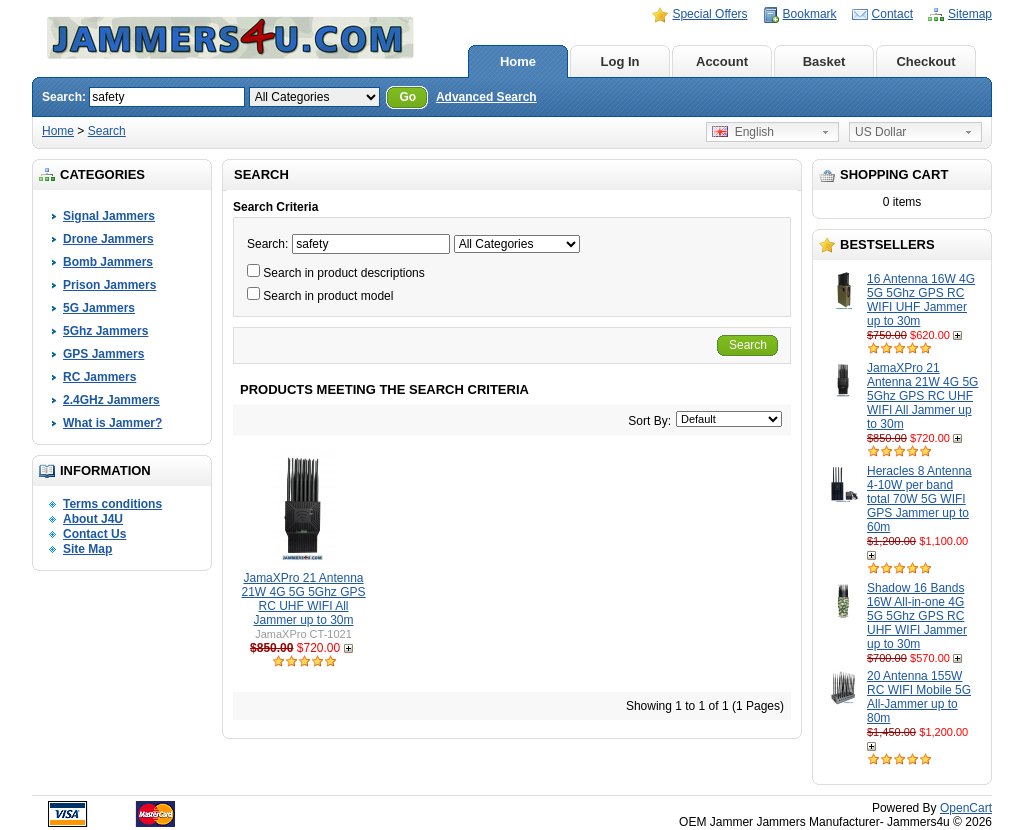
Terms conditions (112, 504)
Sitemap (970, 14)
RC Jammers (99, 377)
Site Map (87, 549)
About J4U (93, 519)
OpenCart (966, 808)
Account (722, 61)
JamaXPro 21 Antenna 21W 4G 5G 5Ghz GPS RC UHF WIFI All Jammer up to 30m (922, 396)
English (743, 132)
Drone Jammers (108, 239)
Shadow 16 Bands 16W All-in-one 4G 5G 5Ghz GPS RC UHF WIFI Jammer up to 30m (917, 616)
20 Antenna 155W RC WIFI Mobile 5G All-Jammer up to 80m (919, 697)
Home (518, 61)
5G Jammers (99, 308)
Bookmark (810, 14)
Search (107, 131)
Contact (892, 14)
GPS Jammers (103, 354)
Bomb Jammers (108, 262)
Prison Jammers (109, 285)
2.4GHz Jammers (111, 400)
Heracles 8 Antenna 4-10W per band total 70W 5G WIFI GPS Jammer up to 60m (919, 499)
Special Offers (709, 14)
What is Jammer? (112, 423)
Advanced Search (486, 97)
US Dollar (880, 132)
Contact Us (94, 534)
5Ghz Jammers (105, 331)
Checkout (925, 61)
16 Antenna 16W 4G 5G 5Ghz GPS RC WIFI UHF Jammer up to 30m (921, 300)
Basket (824, 61)
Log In (620, 61)
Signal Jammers (109, 216)
